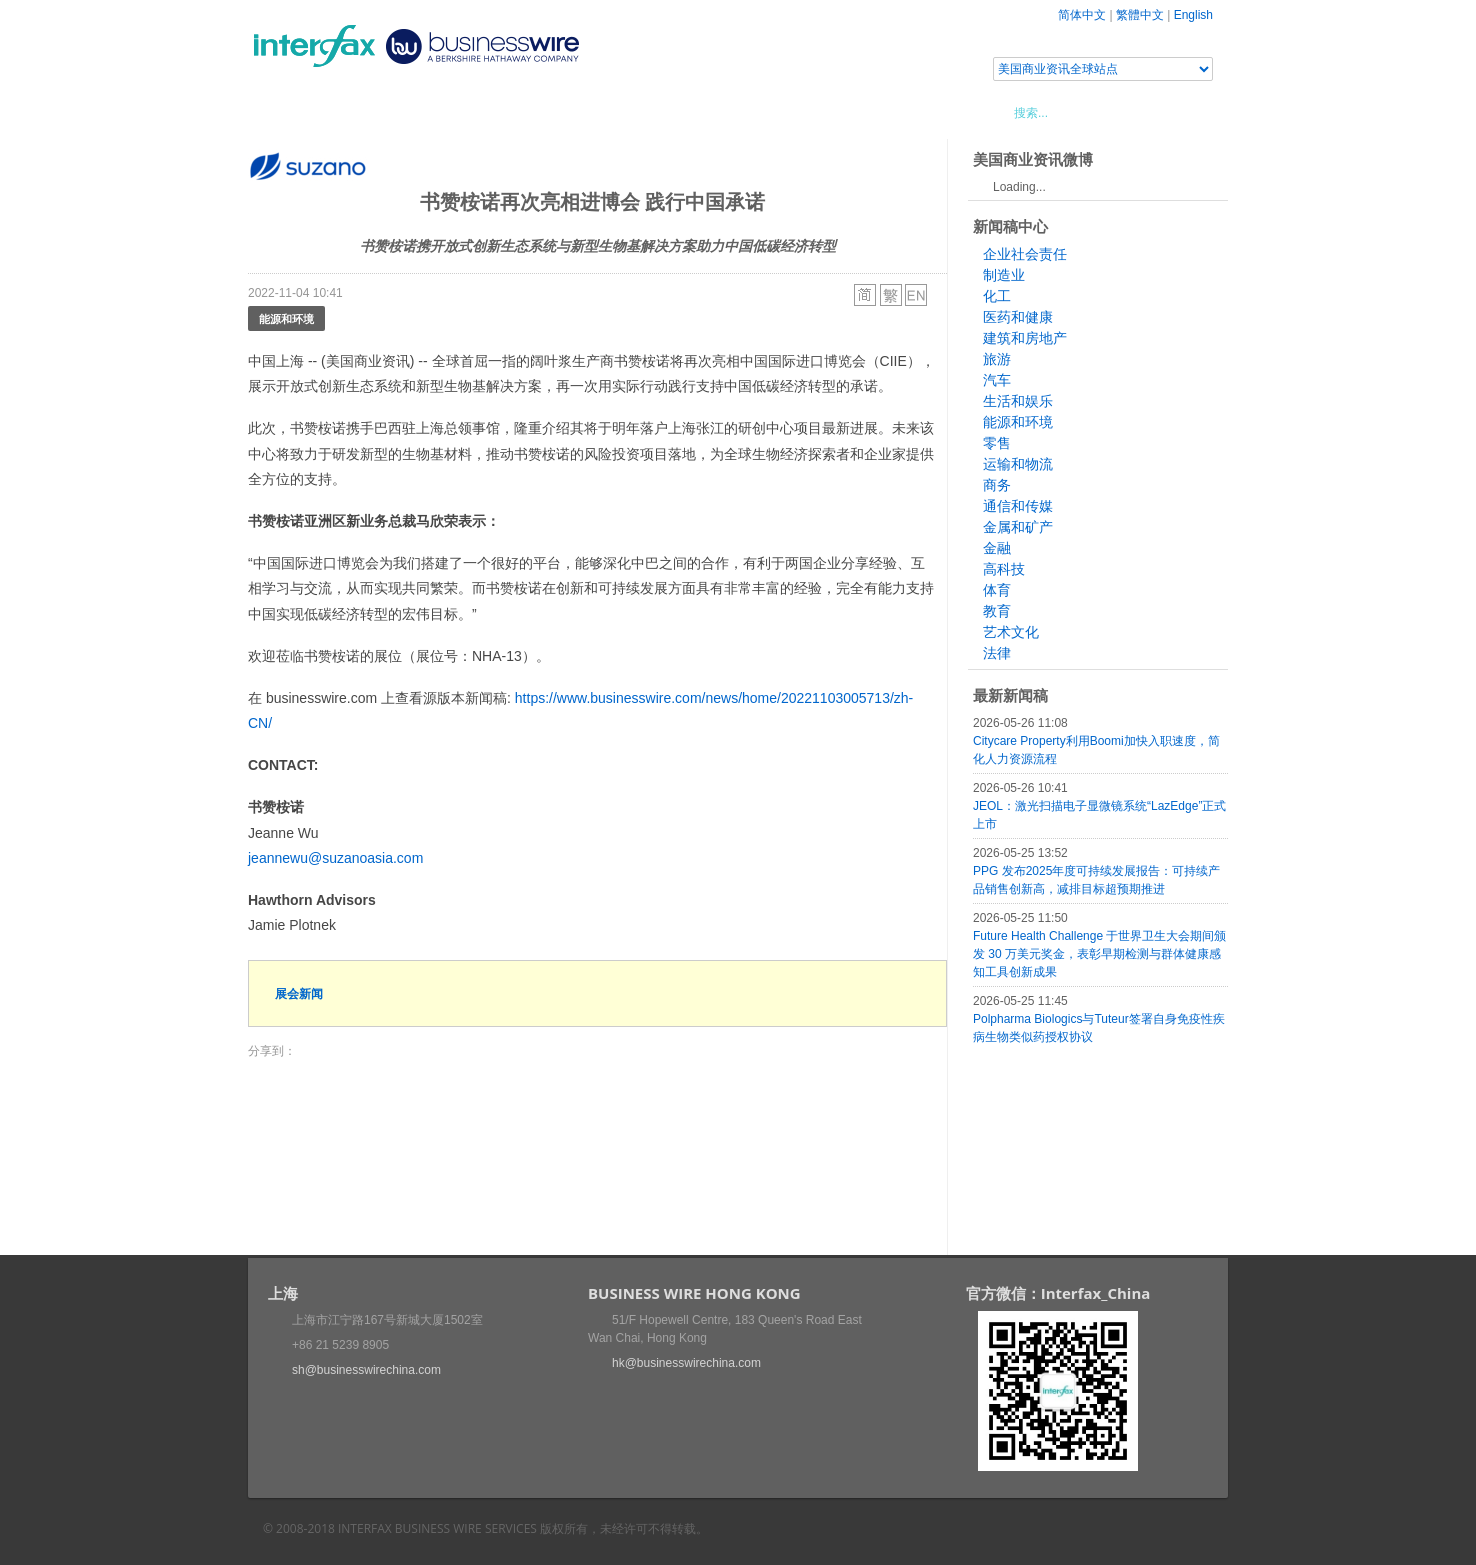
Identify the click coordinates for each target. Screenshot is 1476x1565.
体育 (997, 590)
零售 (997, 443)
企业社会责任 (1025, 254)
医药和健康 (1018, 317)
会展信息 (451, 112)
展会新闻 (299, 993)
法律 (997, 653)
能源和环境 (286, 318)
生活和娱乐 (1018, 401)
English (1193, 15)
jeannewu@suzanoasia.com (335, 858)
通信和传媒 (1018, 506)
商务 (997, 485)
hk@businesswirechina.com (686, 1363)
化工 (997, 296)
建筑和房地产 (1025, 338)
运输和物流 (1018, 464)
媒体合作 (533, 112)
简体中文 (1082, 15)
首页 (287, 112)
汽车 (997, 380)
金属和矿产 (1018, 527)
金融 (997, 548)
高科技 (1004, 569)
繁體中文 (1140, 15)
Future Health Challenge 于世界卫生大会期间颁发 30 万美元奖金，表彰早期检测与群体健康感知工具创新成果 (1099, 954)
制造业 (1004, 275)
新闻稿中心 (362, 112)
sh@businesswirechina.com (366, 1370)
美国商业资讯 (628, 112)
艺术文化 (1011, 632)
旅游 (997, 359)
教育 (997, 611)
